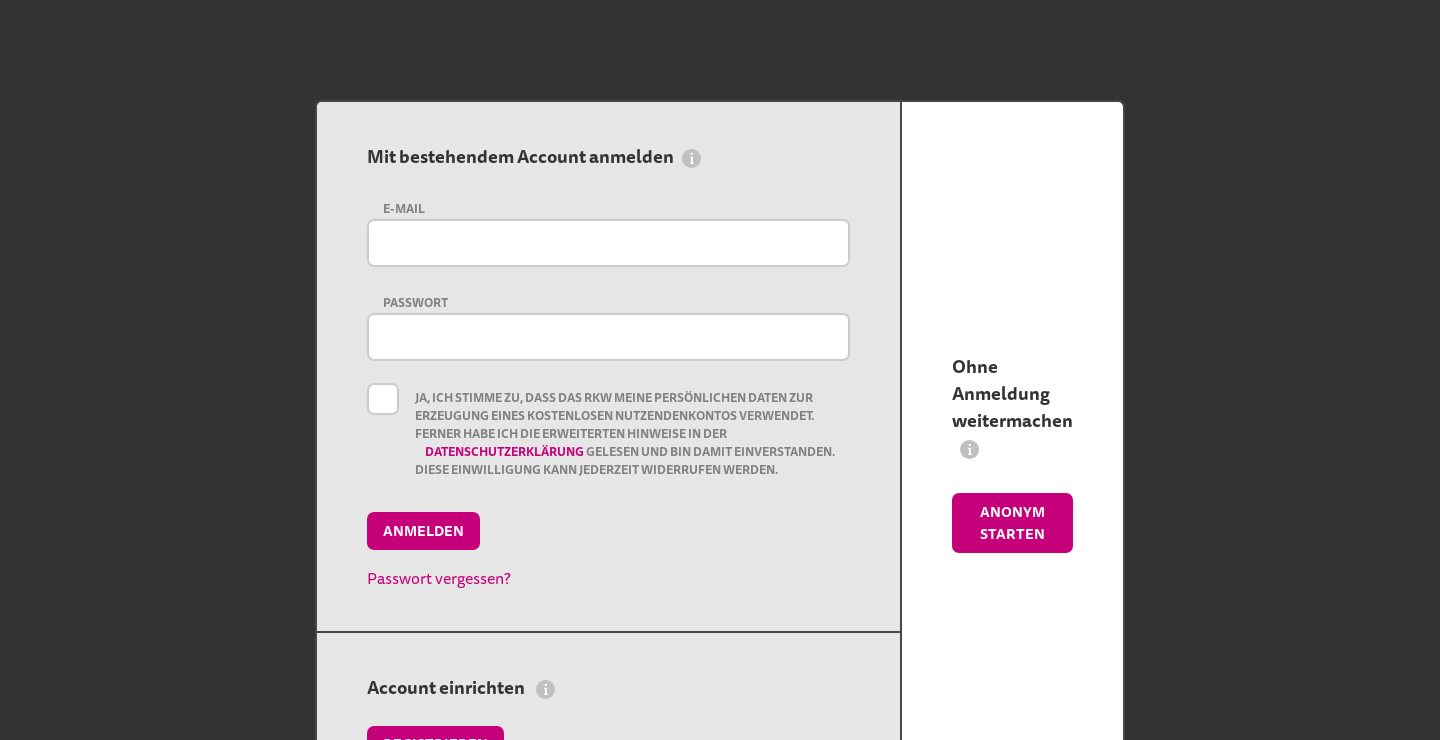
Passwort (415, 303)
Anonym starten (1012, 523)
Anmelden (423, 531)
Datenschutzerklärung (505, 451)
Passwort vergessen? (439, 578)
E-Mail (404, 209)
